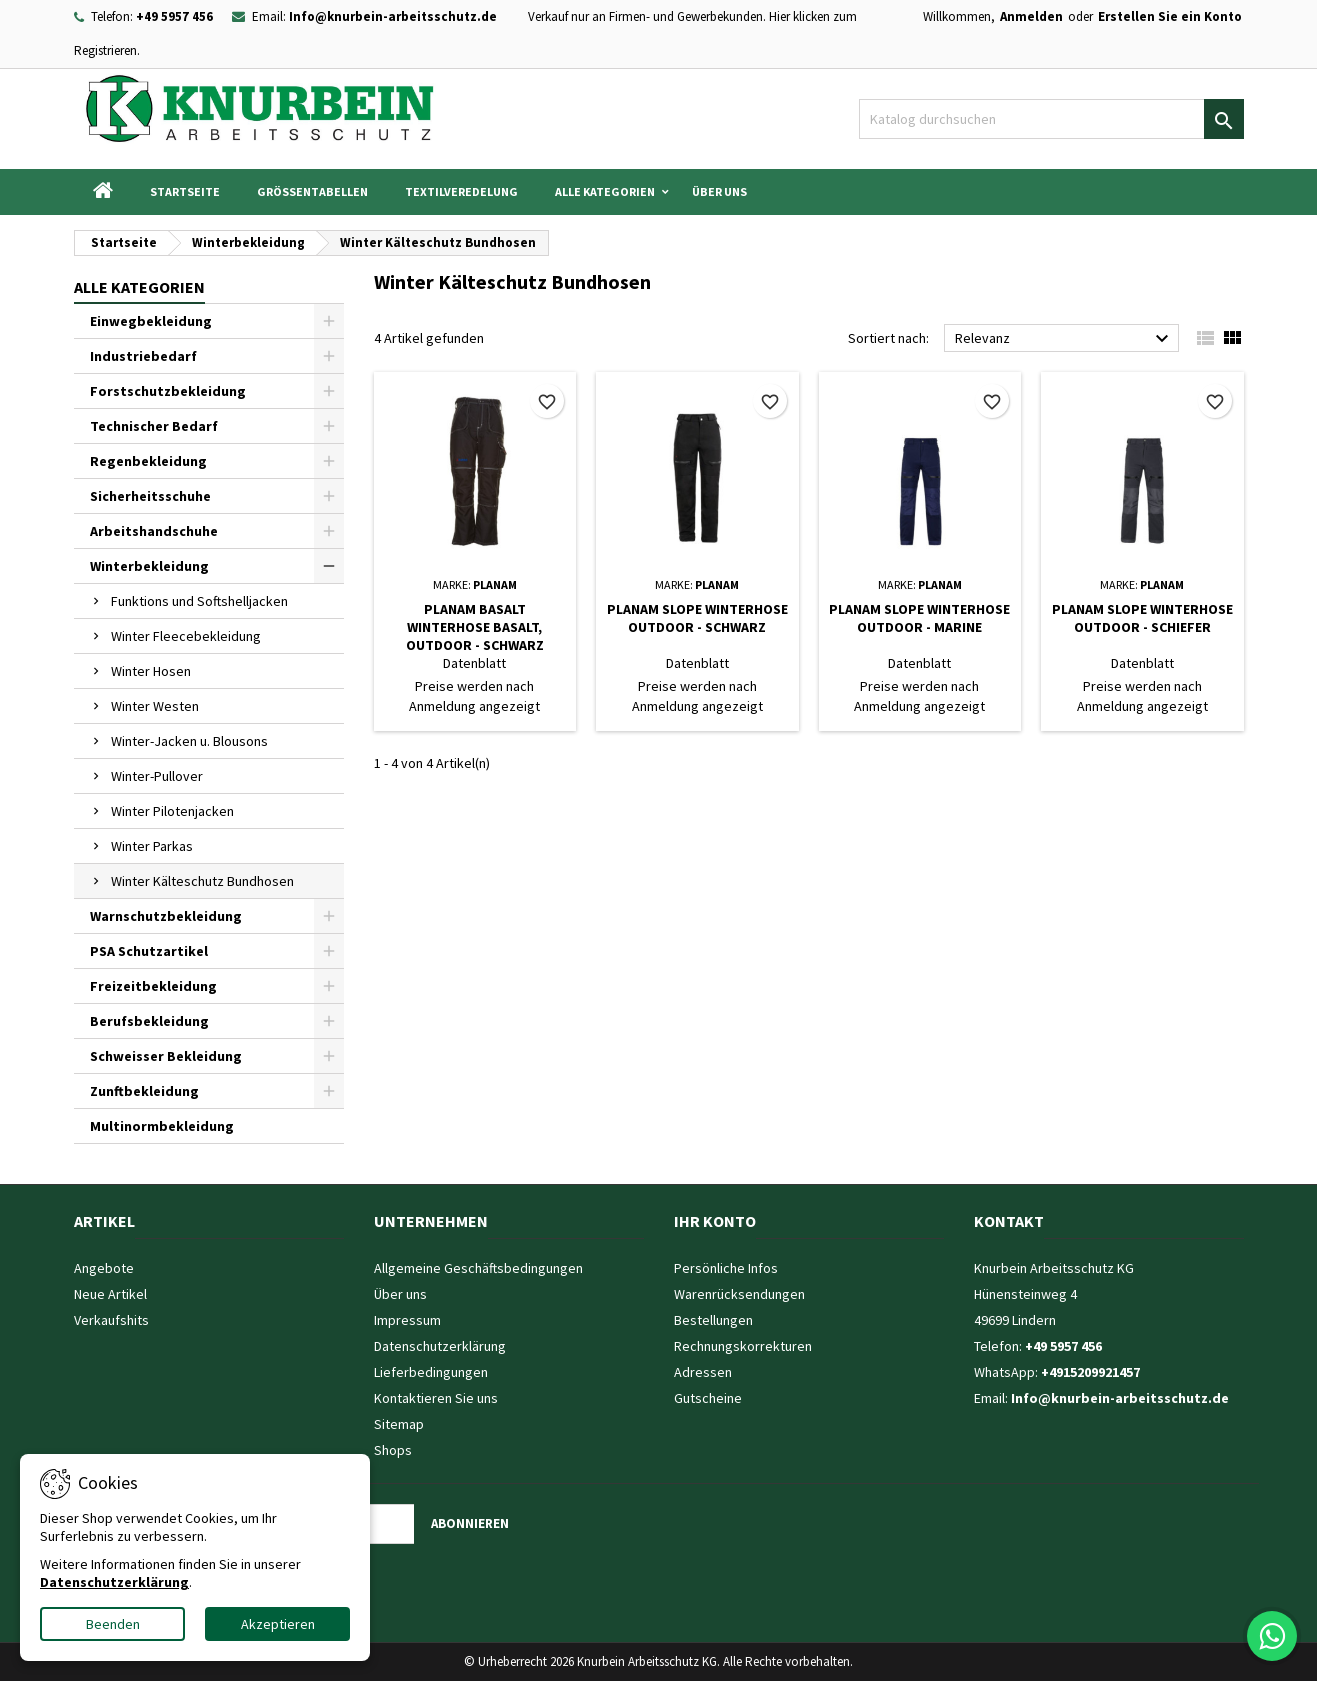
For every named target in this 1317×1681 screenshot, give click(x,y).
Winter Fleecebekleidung (186, 636)
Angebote (104, 1268)
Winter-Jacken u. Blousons (189, 741)
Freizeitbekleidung (153, 986)
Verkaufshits (111, 1320)
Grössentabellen (312, 191)
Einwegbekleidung (151, 321)
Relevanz (1064, 339)
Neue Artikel (110, 1294)
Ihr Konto (715, 1221)
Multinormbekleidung (162, 1126)
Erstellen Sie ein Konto (1170, 16)
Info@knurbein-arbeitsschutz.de (393, 16)
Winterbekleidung (149, 566)
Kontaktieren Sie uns (436, 1398)
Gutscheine (708, 1398)
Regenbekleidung (148, 461)
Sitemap (399, 1424)
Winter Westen (155, 706)
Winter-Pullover (157, 776)
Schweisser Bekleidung (166, 1056)
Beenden (113, 1624)
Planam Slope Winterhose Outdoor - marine (919, 618)
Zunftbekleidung (144, 1091)
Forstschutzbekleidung (168, 391)
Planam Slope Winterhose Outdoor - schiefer (1142, 618)
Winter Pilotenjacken (172, 811)
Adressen (703, 1372)
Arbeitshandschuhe (154, 531)
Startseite (185, 191)
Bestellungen (713, 1320)
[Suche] (1051, 119)
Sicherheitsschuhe (150, 496)
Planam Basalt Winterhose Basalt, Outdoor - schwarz (475, 627)
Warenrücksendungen (739, 1294)
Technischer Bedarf (154, 426)
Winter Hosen (151, 671)
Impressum (407, 1320)
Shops (393, 1450)
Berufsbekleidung (149, 1021)
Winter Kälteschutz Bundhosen (202, 881)
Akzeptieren (278, 1624)
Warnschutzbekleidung (166, 916)
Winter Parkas (152, 846)
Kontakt (1009, 1221)
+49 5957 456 (174, 16)
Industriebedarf (143, 356)
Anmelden (1031, 16)
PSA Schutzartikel (149, 951)
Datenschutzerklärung (440, 1346)
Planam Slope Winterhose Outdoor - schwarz (697, 618)
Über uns (719, 191)
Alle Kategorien (605, 191)
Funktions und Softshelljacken (199, 601)
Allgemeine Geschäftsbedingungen (478, 1268)
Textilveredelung (461, 191)
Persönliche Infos (726, 1268)
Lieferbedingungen (431, 1372)
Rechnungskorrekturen (743, 1346)
